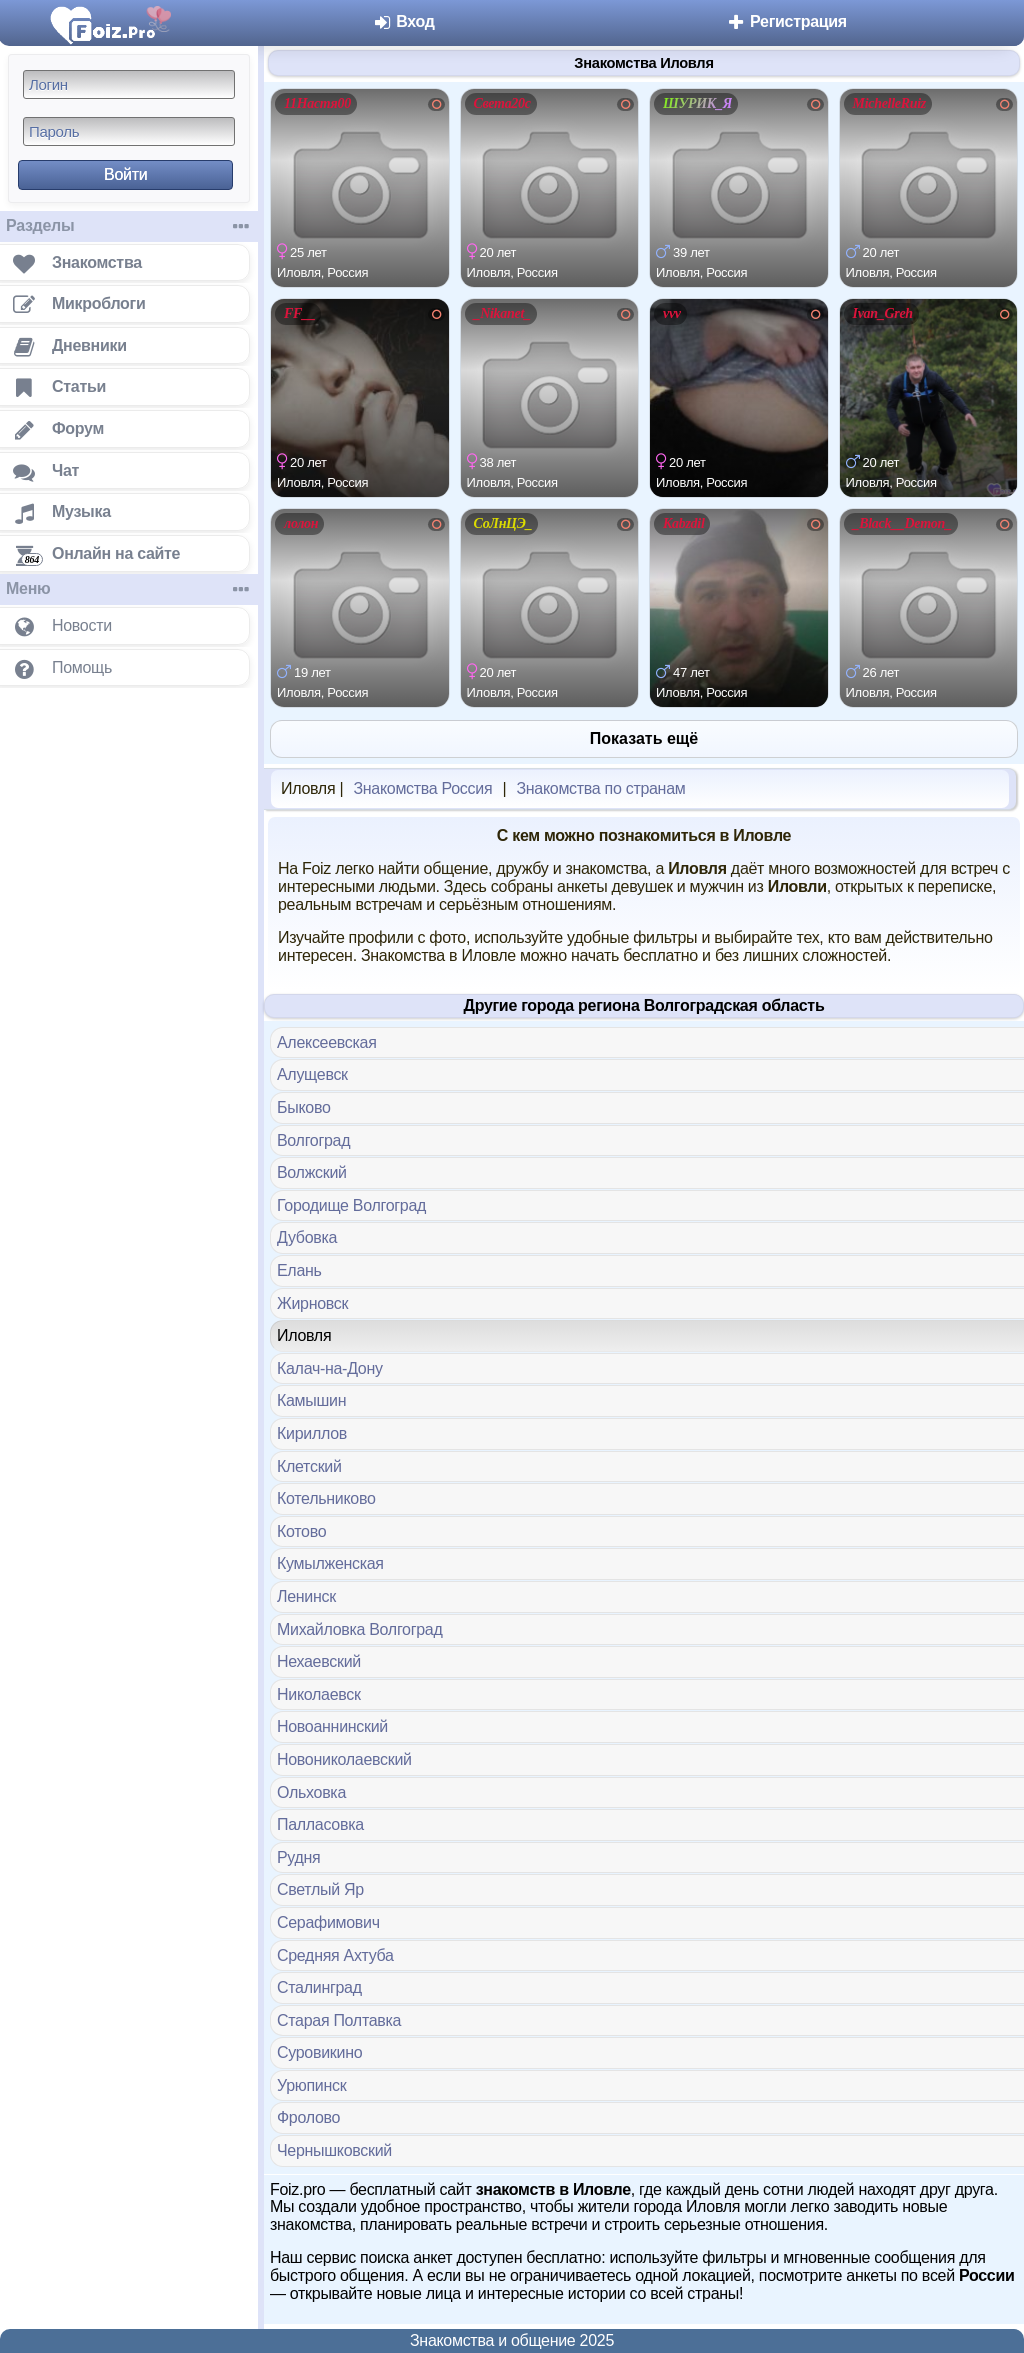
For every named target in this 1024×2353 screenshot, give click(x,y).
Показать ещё (644, 738)
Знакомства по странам (600, 788)
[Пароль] (129, 131)
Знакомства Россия (422, 788)
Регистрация (786, 21)
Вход (403, 21)
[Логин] (129, 84)
